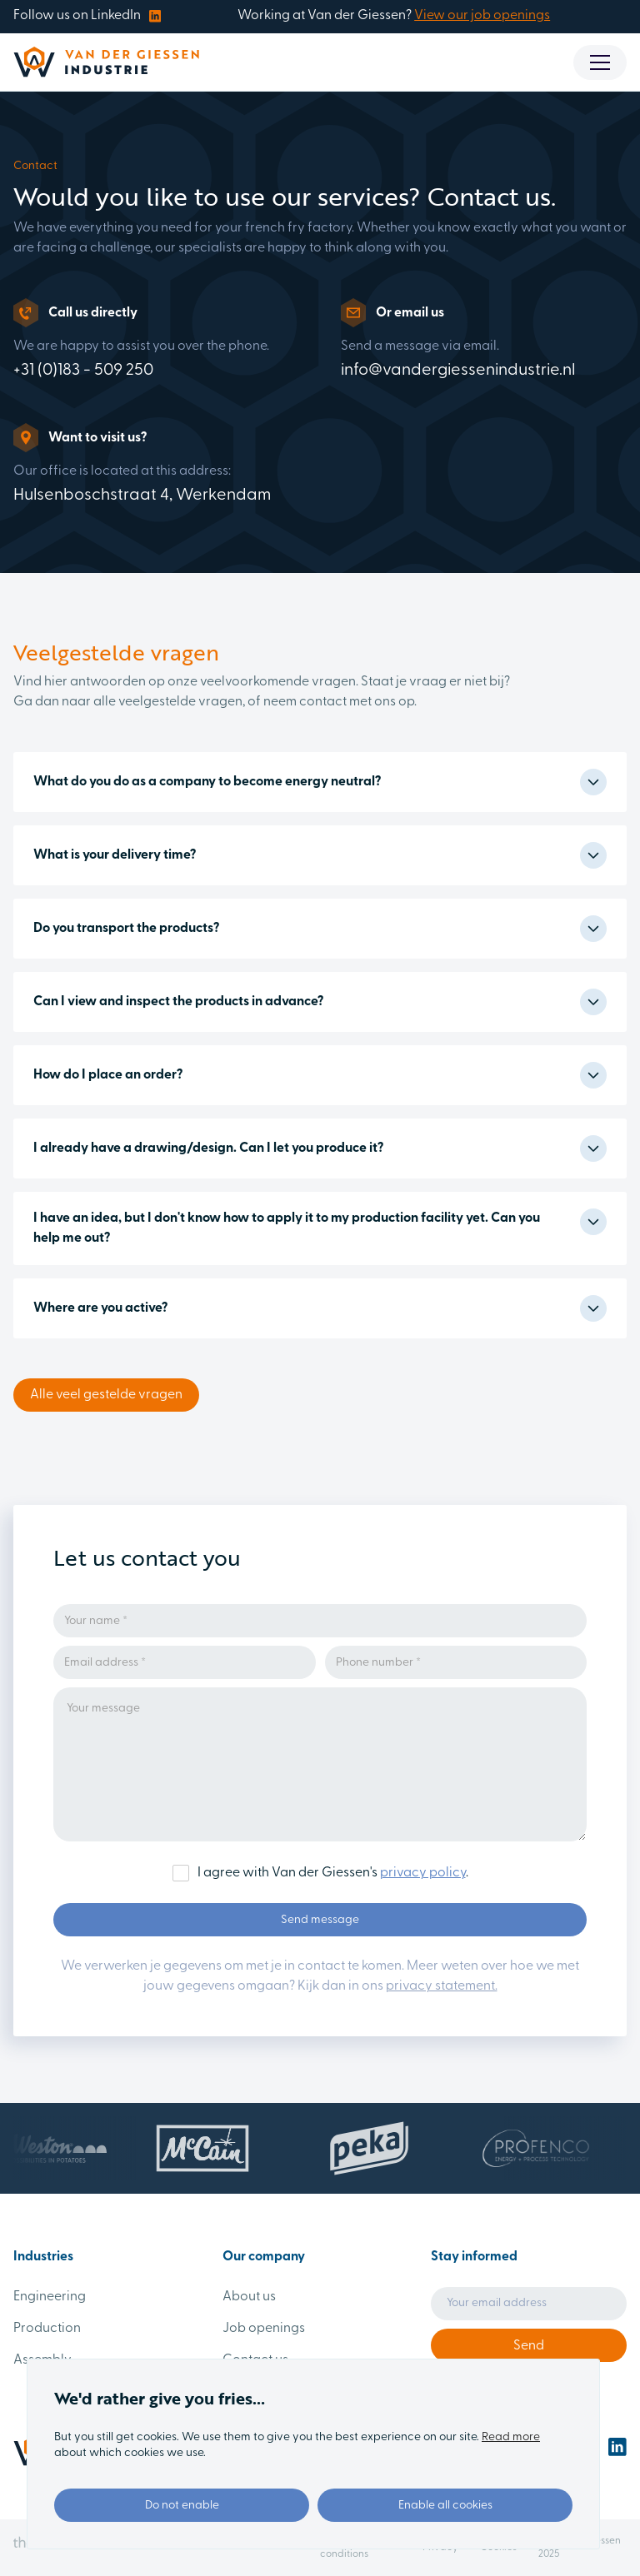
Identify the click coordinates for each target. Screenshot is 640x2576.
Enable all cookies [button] (445, 2505)
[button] (600, 62)
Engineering (49, 2297)
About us (249, 2297)
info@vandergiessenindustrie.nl (458, 370)
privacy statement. (442, 1986)
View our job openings (482, 15)
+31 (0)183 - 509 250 (83, 370)
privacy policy (423, 1873)
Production (47, 2328)
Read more (511, 2437)
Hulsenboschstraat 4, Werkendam (142, 495)
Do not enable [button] (182, 2505)
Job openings (263, 2328)
